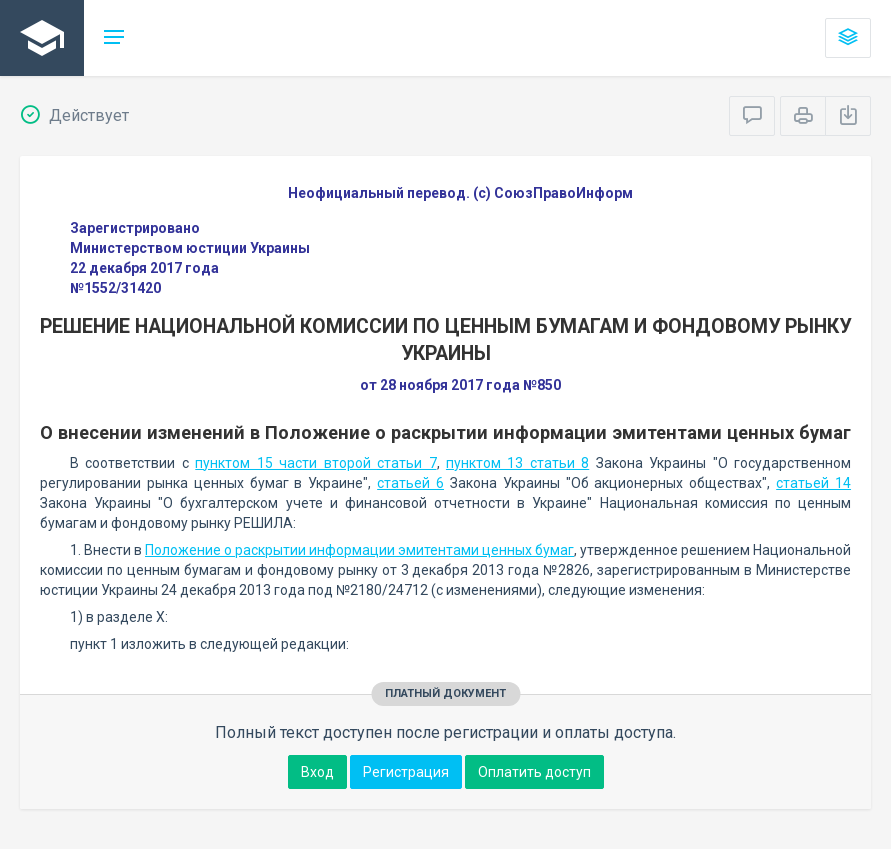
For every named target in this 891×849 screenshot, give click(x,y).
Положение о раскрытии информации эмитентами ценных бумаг (359, 550)
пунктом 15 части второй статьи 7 (315, 463)
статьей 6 (410, 483)
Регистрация (406, 772)
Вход (317, 772)
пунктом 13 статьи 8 (517, 463)
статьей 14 (813, 483)
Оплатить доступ (534, 772)
